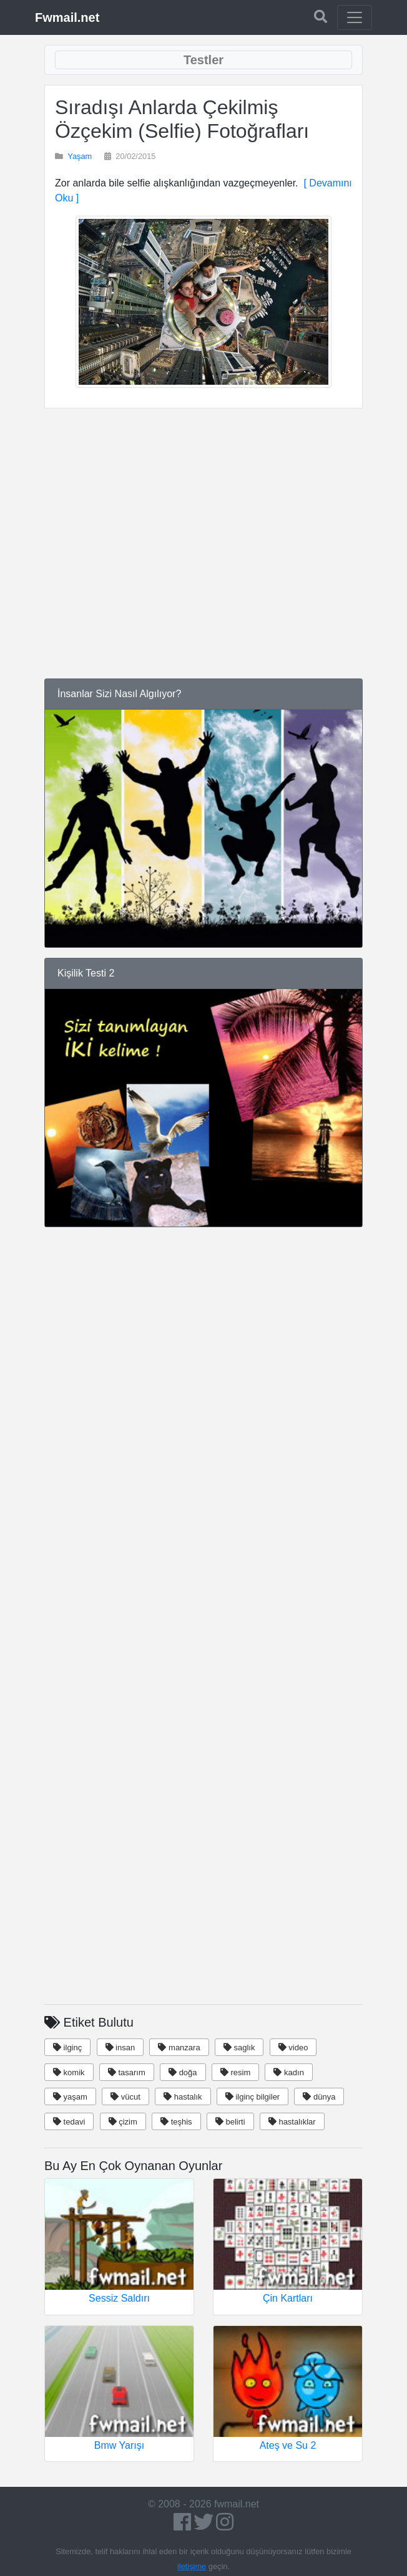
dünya (319, 2096)
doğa (183, 2072)
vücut (125, 2096)
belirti (230, 2121)
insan (120, 2047)
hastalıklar (292, 2121)
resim (235, 2072)
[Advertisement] (203, 533)
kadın (288, 2072)
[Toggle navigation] (354, 17)
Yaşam (79, 156)
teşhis (176, 2121)
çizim (123, 2121)
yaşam (70, 2096)
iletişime (191, 2566)
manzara (179, 2047)
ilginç (67, 2047)
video (293, 2047)
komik (69, 2072)
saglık (239, 2047)
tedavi (69, 2121)
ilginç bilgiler (252, 2096)
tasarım (126, 2072)
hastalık (183, 2096)
